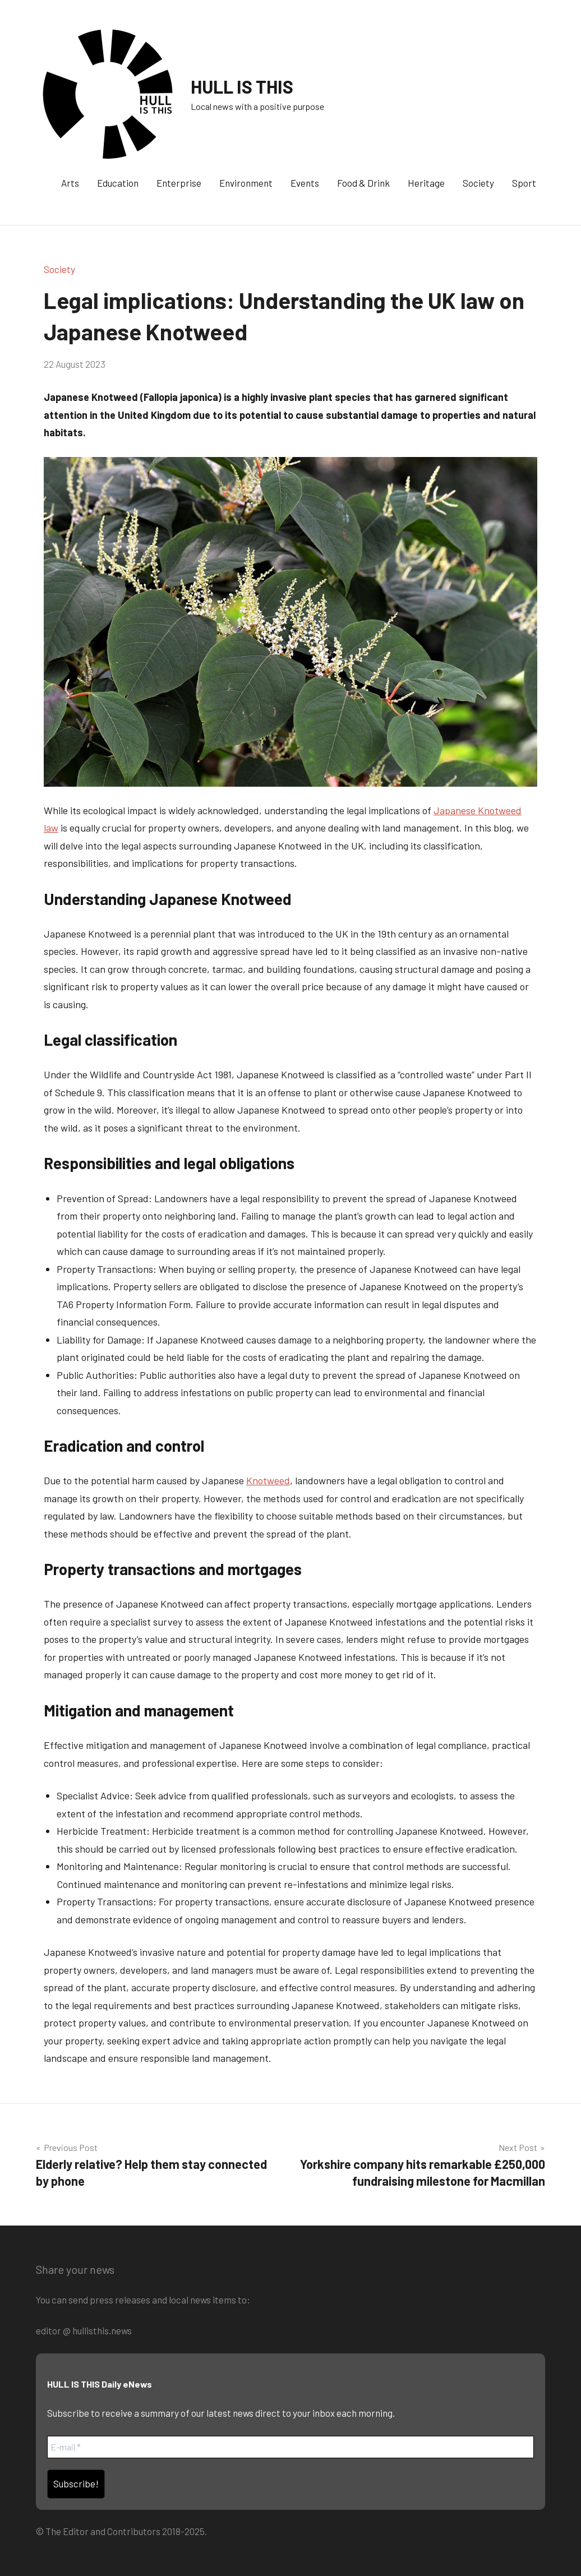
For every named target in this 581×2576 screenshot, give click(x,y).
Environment (246, 182)
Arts (70, 182)
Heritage (426, 182)
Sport (524, 182)
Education (118, 182)
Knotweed (268, 1480)
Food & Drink (363, 182)
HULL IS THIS (242, 86)
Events (304, 182)
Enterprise (178, 182)
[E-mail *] (290, 2447)
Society (478, 182)
